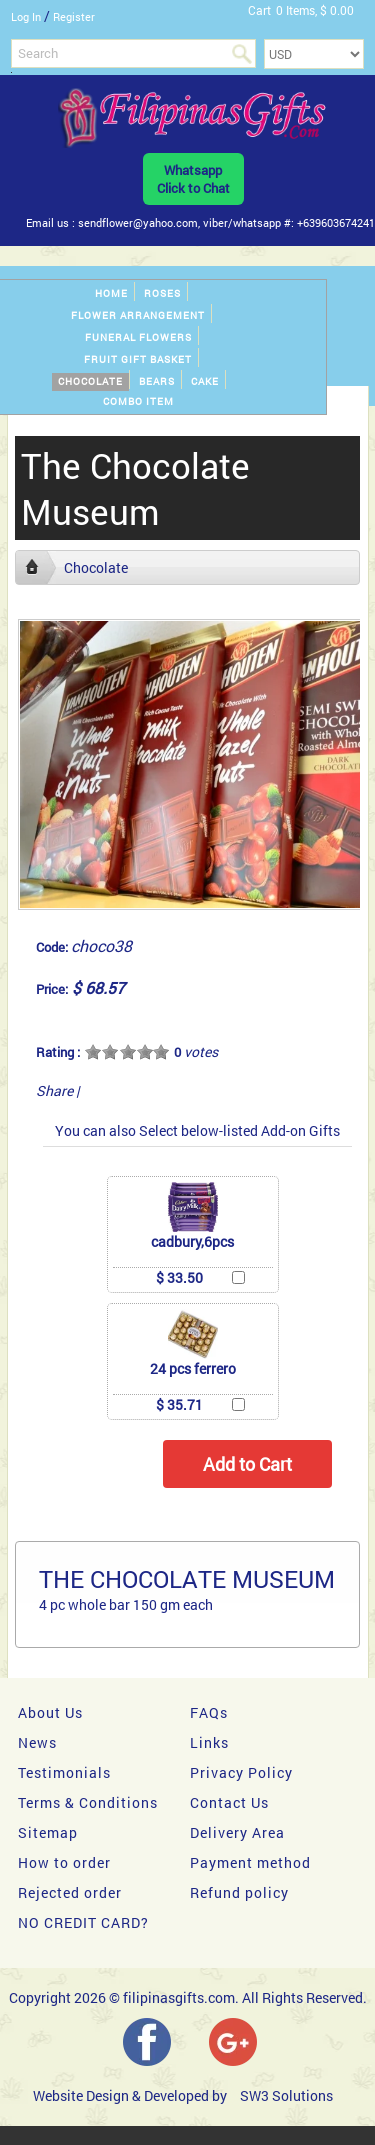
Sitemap (48, 1832)
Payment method (250, 1862)
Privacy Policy (241, 1772)
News (37, 1742)
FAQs (209, 1712)
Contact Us (229, 1802)
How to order (64, 1862)
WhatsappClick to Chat (193, 179)
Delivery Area (237, 1832)
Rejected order (70, 1892)
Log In (26, 16)
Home (111, 293)
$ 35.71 (179, 1404)
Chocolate (90, 381)
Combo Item (138, 401)
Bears (157, 381)
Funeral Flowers (138, 337)
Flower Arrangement (138, 315)
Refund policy (239, 1892)
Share (54, 1090)
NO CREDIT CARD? (83, 1922)
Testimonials (64, 1772)
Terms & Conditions (88, 1802)
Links (209, 1742)
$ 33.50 (179, 1277)
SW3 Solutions (286, 2095)
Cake (205, 381)
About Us (50, 1712)
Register (74, 16)
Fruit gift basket (138, 359)
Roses (162, 293)
